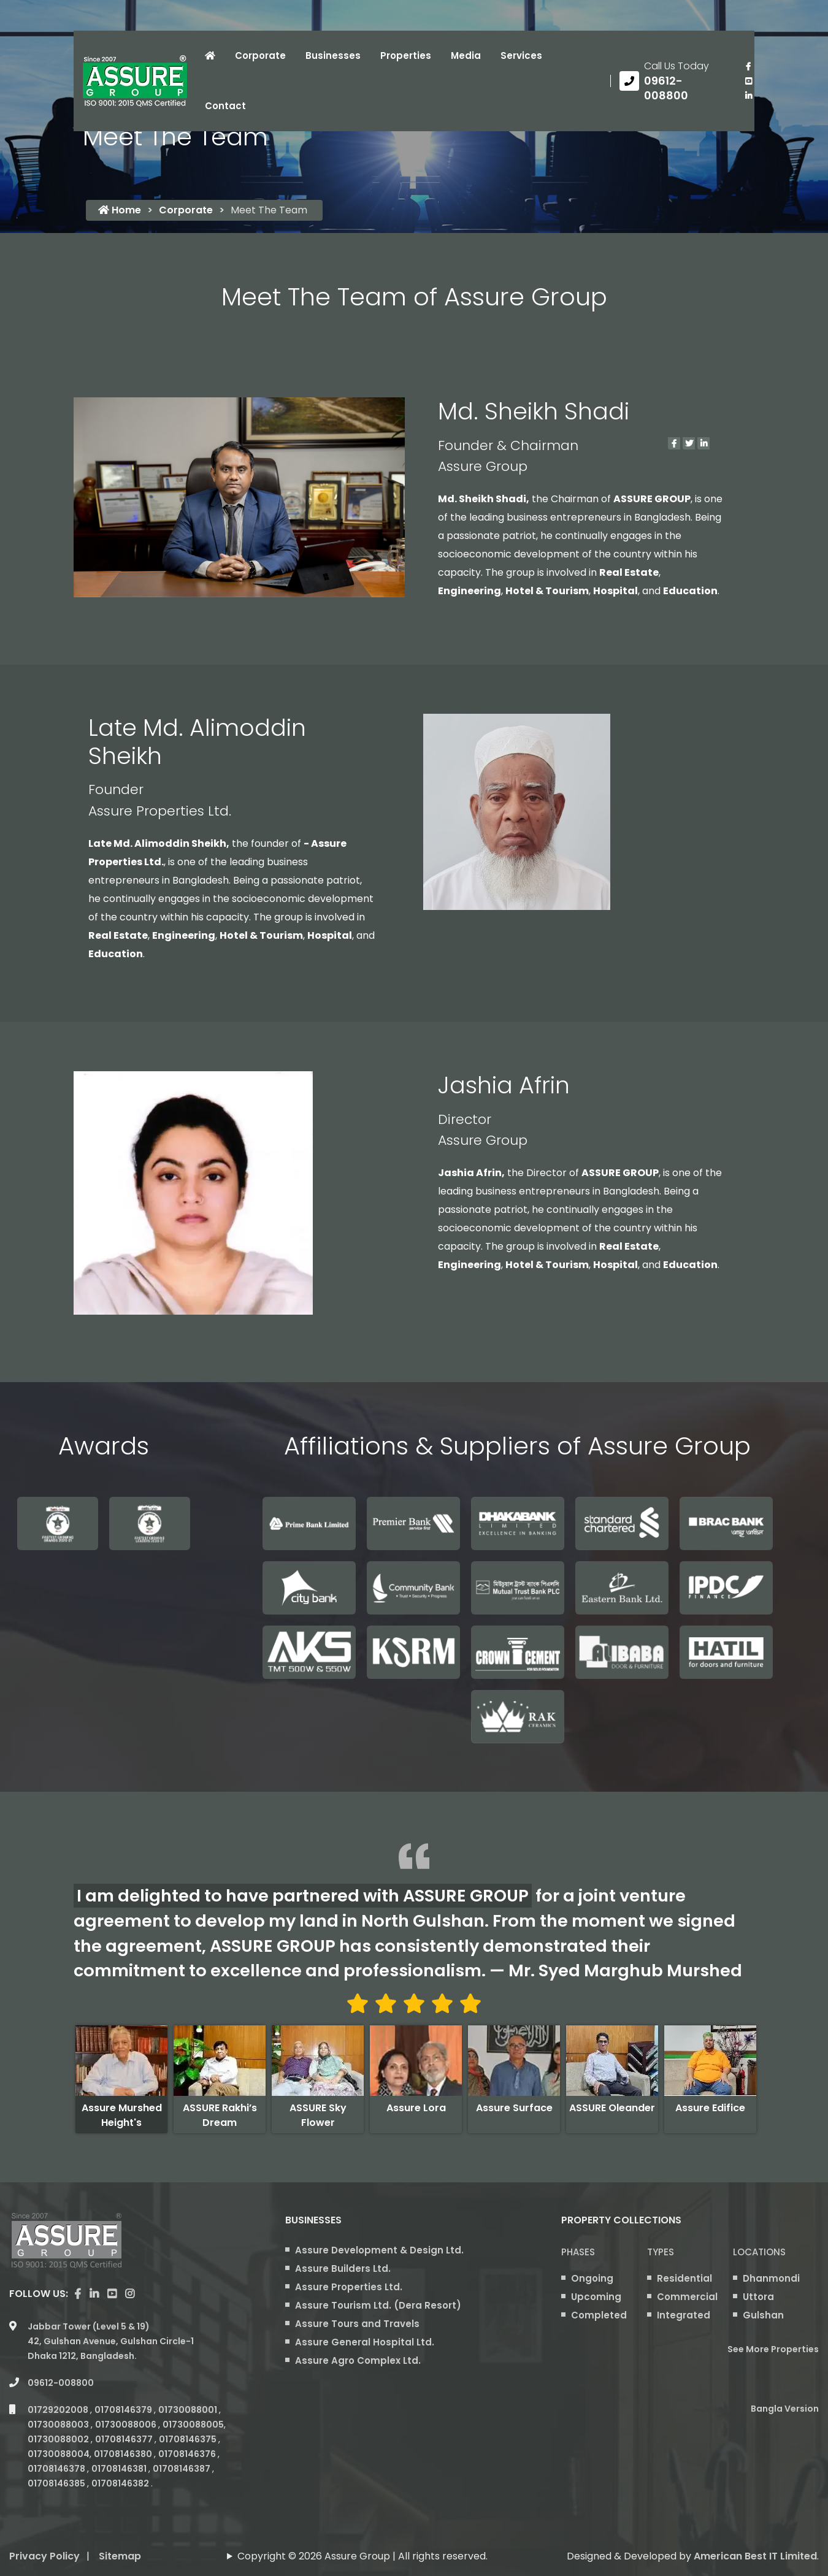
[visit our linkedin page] (748, 96)
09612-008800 (61, 2383)
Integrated (683, 2315)
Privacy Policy (44, 2556)
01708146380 (124, 2454)
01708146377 (125, 2439)
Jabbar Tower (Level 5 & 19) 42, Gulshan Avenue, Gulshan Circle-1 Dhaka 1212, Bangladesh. (111, 2341)
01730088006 (126, 2424)
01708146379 (124, 2410)
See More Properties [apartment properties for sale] (773, 2349)
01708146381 (119, 2469)
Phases (578, 2251)
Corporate (260, 55)
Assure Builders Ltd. (343, 2268)
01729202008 (59, 2410)
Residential (684, 2278)
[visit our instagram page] (129, 2294)
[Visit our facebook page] (748, 66)
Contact (225, 105)
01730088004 (59, 2454)
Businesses (333, 55)
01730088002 (59, 2439)
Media (466, 55)
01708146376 (188, 2454)
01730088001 (188, 2410)
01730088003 (59, 2424)
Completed (599, 2315)
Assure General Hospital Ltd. (364, 2342)
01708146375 (188, 2439)
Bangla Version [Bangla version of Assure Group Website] (785, 2408)
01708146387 (182, 2469)
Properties (405, 55)
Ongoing (592, 2278)
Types (660, 2251)
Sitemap (120, 2556)
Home (119, 210)
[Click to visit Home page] (210, 56)
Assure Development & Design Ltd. (379, 2250)
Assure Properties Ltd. (348, 2286)
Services (521, 55)
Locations (759, 2251)
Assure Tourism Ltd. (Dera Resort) (378, 2305)
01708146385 (57, 2483)
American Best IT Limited (755, 2556)
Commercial (687, 2296)
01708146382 (121, 2483)
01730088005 (193, 2424)
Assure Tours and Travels (357, 2323)
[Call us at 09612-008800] (673, 81)
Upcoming (596, 2296)
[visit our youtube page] (748, 81)
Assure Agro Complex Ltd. (358, 2360)
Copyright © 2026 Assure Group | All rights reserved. (362, 2556)
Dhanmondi (771, 2278)
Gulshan (763, 2315)
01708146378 (57, 2469)
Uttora (758, 2296)
